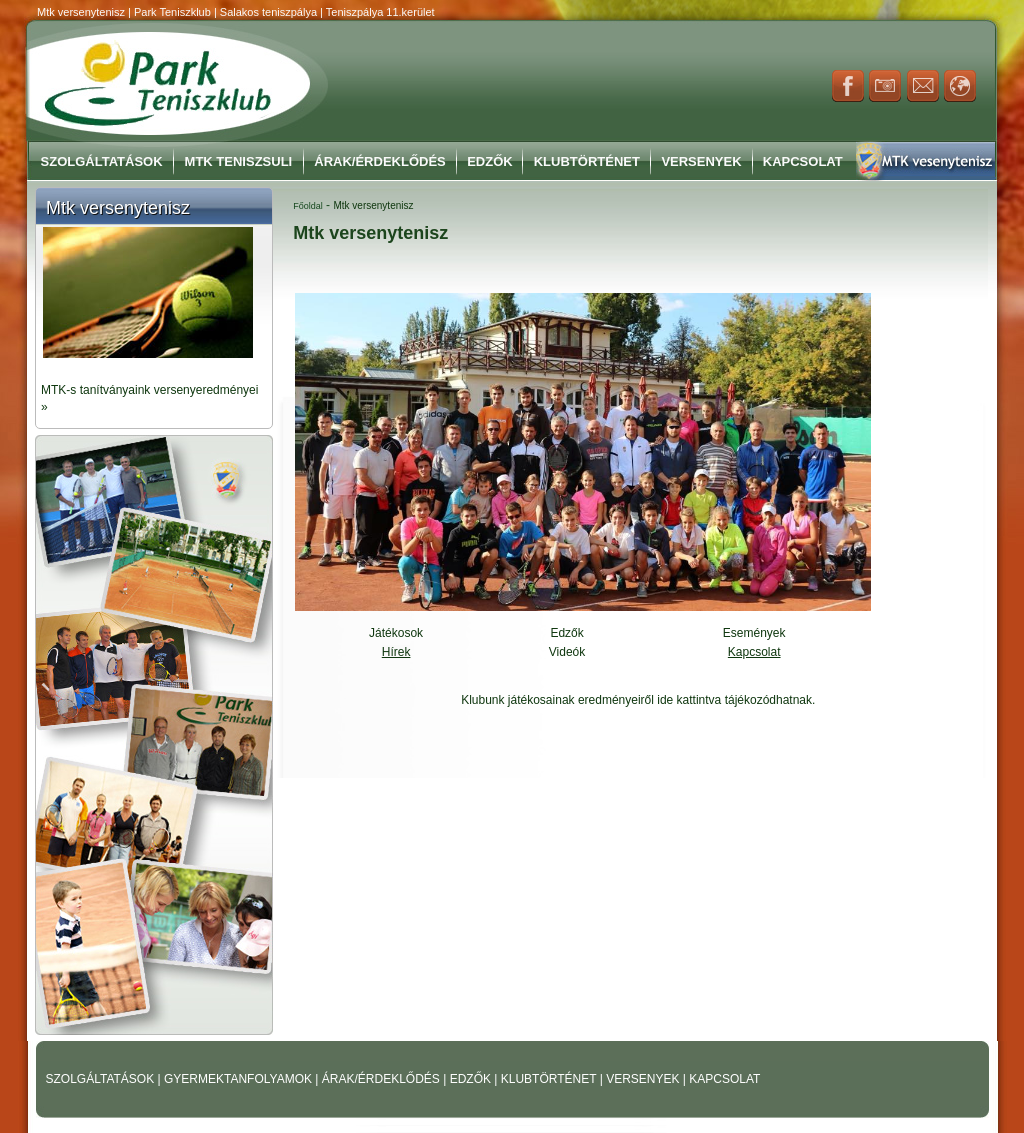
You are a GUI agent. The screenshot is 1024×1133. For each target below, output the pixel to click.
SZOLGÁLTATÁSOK (102, 1079)
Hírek (396, 652)
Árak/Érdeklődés (379, 161)
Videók (567, 652)
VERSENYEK (644, 1079)
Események (754, 633)
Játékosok (396, 633)
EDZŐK (472, 1079)
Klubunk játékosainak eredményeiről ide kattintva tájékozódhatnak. (638, 700)
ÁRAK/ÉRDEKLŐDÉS (381, 1079)
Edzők (490, 161)
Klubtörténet (587, 161)
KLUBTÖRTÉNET (550, 1079)
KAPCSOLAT (724, 1079)
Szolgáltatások (102, 161)
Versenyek (701, 161)
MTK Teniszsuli (239, 161)
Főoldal (308, 206)
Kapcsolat (803, 161)
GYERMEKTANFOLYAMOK (239, 1079)
